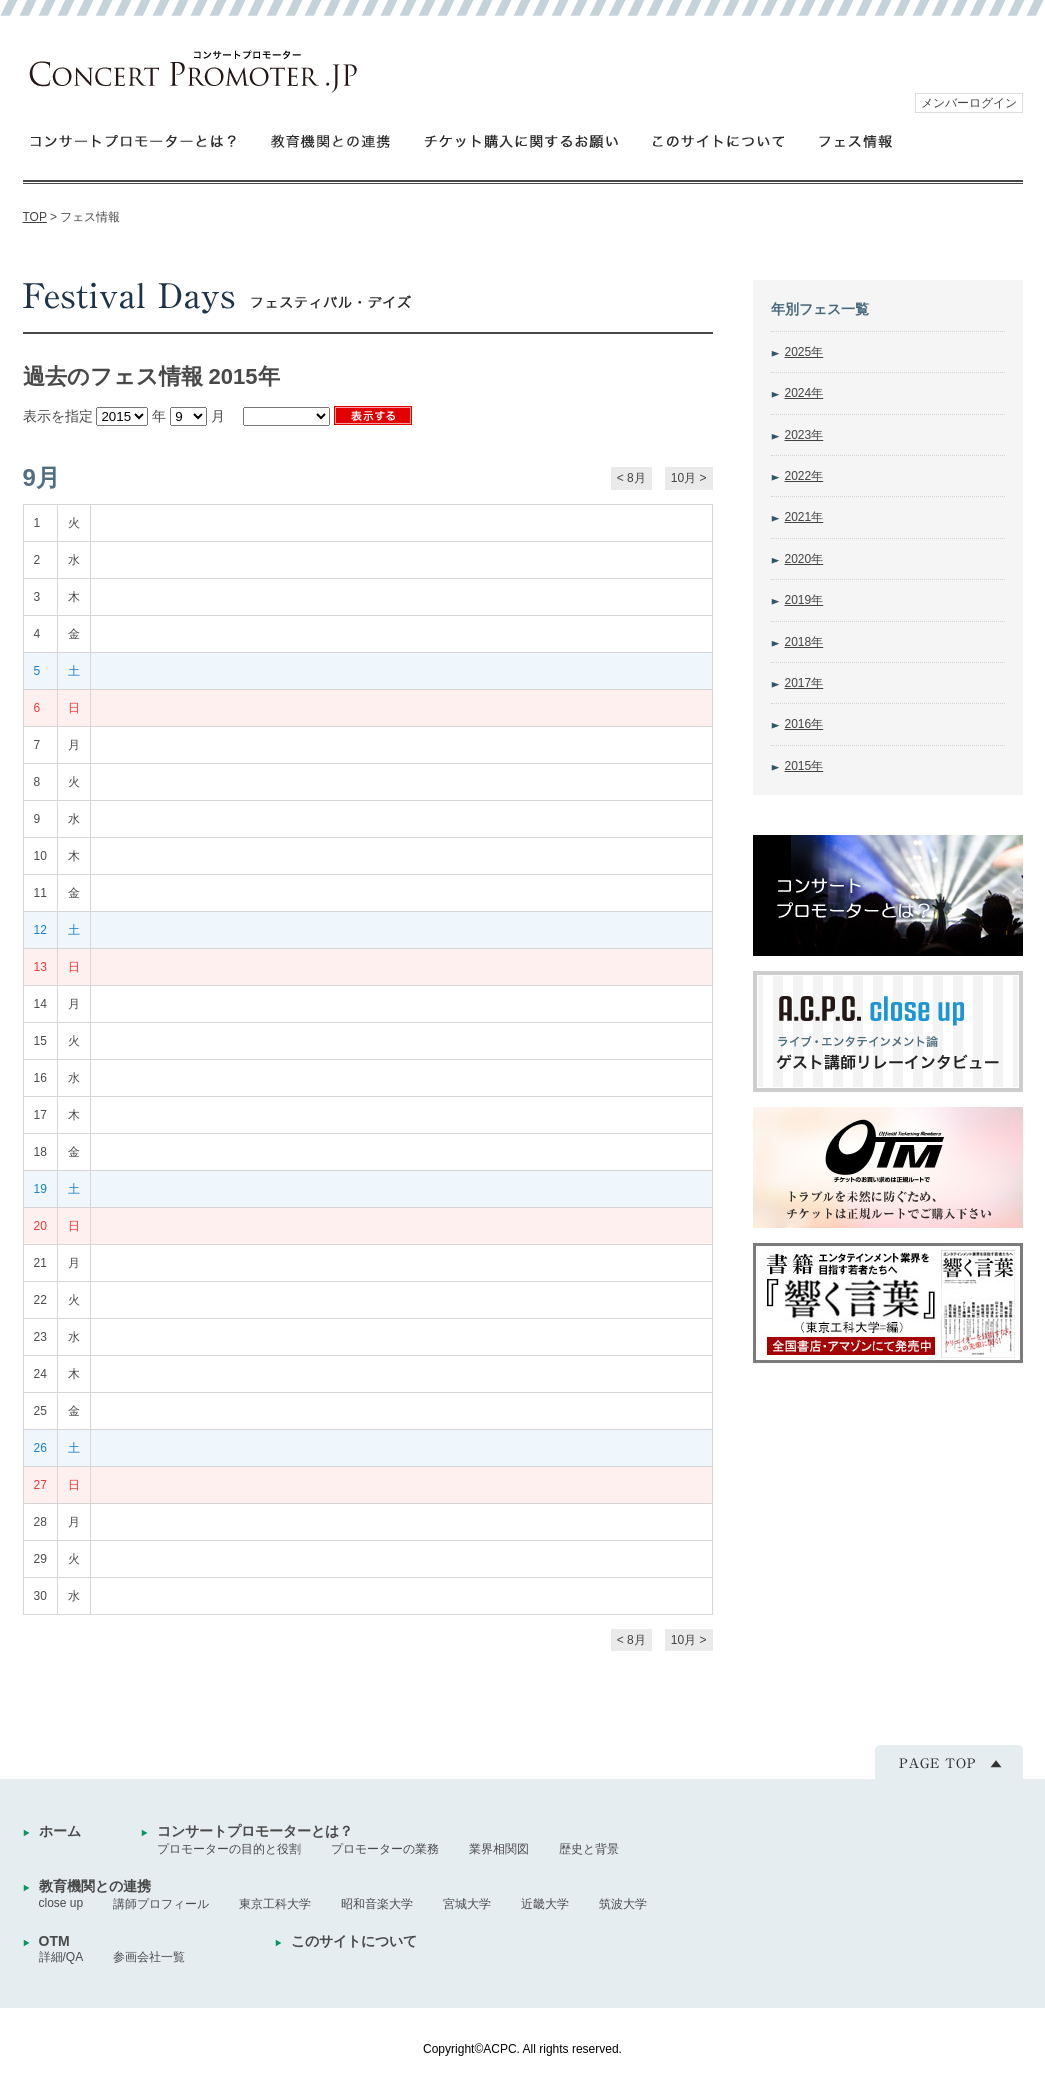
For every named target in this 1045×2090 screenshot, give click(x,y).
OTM (54, 1941)
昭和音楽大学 (377, 1904)
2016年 (804, 724)
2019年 (804, 600)
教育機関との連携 (331, 140)
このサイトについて (719, 140)
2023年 (804, 435)
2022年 (804, 476)
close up (61, 1903)
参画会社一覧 (149, 1957)
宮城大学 (467, 1904)
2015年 (804, 766)
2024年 (804, 393)
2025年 (804, 352)
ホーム (60, 1831)
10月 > (689, 478)
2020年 (804, 559)
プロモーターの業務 (385, 1849)
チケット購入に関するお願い (522, 140)
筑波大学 (623, 1904)
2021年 (804, 517)
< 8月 (631, 478)
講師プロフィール (161, 1904)
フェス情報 (856, 140)
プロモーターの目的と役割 (229, 1849)
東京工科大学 (275, 1904)
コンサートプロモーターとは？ (133, 140)
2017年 (804, 683)
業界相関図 (499, 1849)
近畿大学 (545, 1904)
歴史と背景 (589, 1849)
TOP (35, 217)
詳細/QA (61, 1957)
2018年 (804, 642)
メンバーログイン (969, 103)
